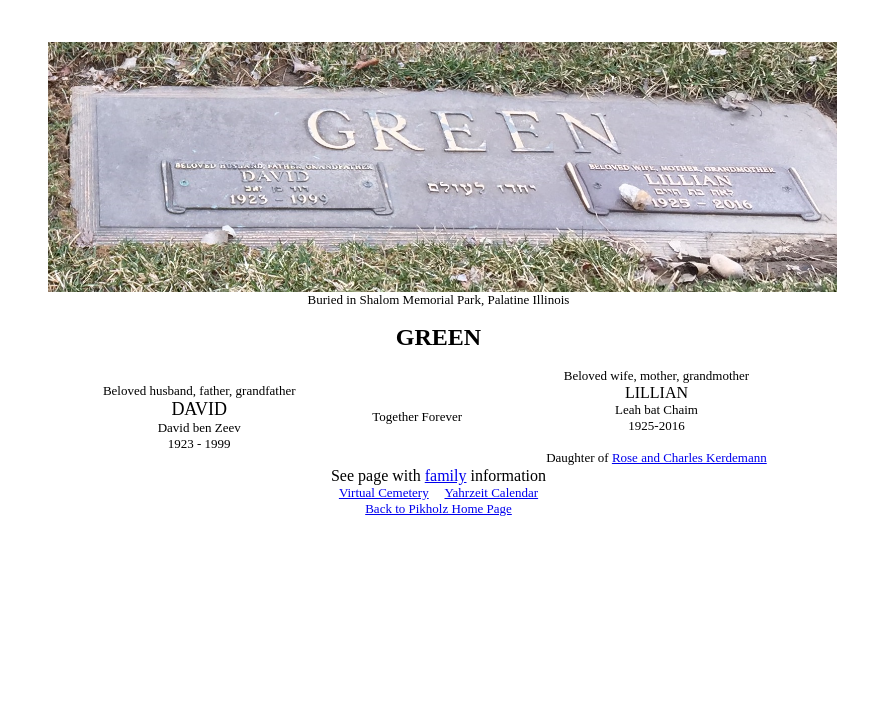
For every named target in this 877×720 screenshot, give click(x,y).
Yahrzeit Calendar (491, 492)
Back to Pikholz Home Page (438, 508)
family (446, 475)
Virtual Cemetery (384, 492)
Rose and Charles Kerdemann (689, 457)
